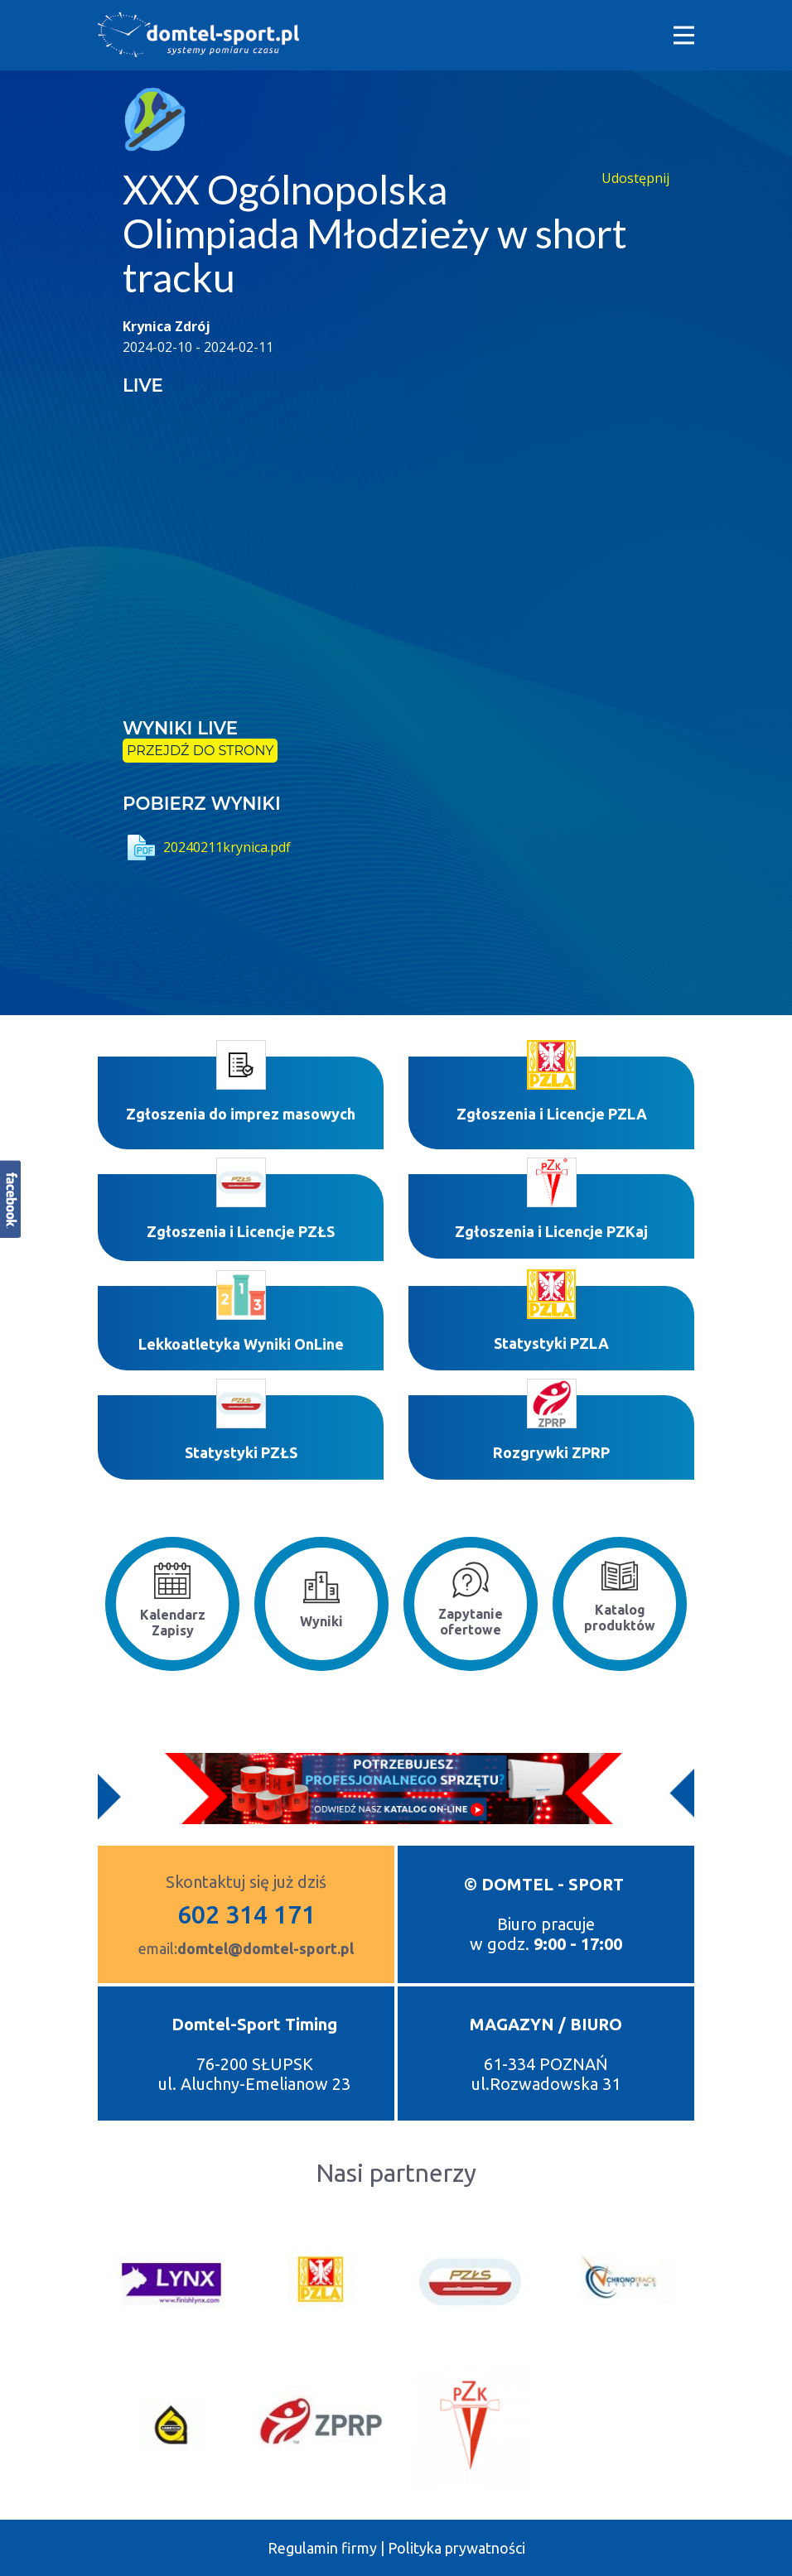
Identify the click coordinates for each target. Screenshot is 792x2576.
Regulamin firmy (322, 2548)
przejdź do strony (200, 750)
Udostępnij (635, 178)
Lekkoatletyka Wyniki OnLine (241, 1344)
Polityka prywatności (456, 2548)
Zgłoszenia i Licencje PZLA (551, 1113)
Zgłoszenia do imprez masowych (240, 1113)
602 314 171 (246, 1914)
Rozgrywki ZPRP (551, 1452)
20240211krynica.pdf (207, 847)
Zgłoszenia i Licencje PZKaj (551, 1231)
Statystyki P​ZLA (551, 1343)
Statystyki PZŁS (241, 1452)
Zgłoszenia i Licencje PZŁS (241, 1231)
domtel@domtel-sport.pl (265, 1948)
